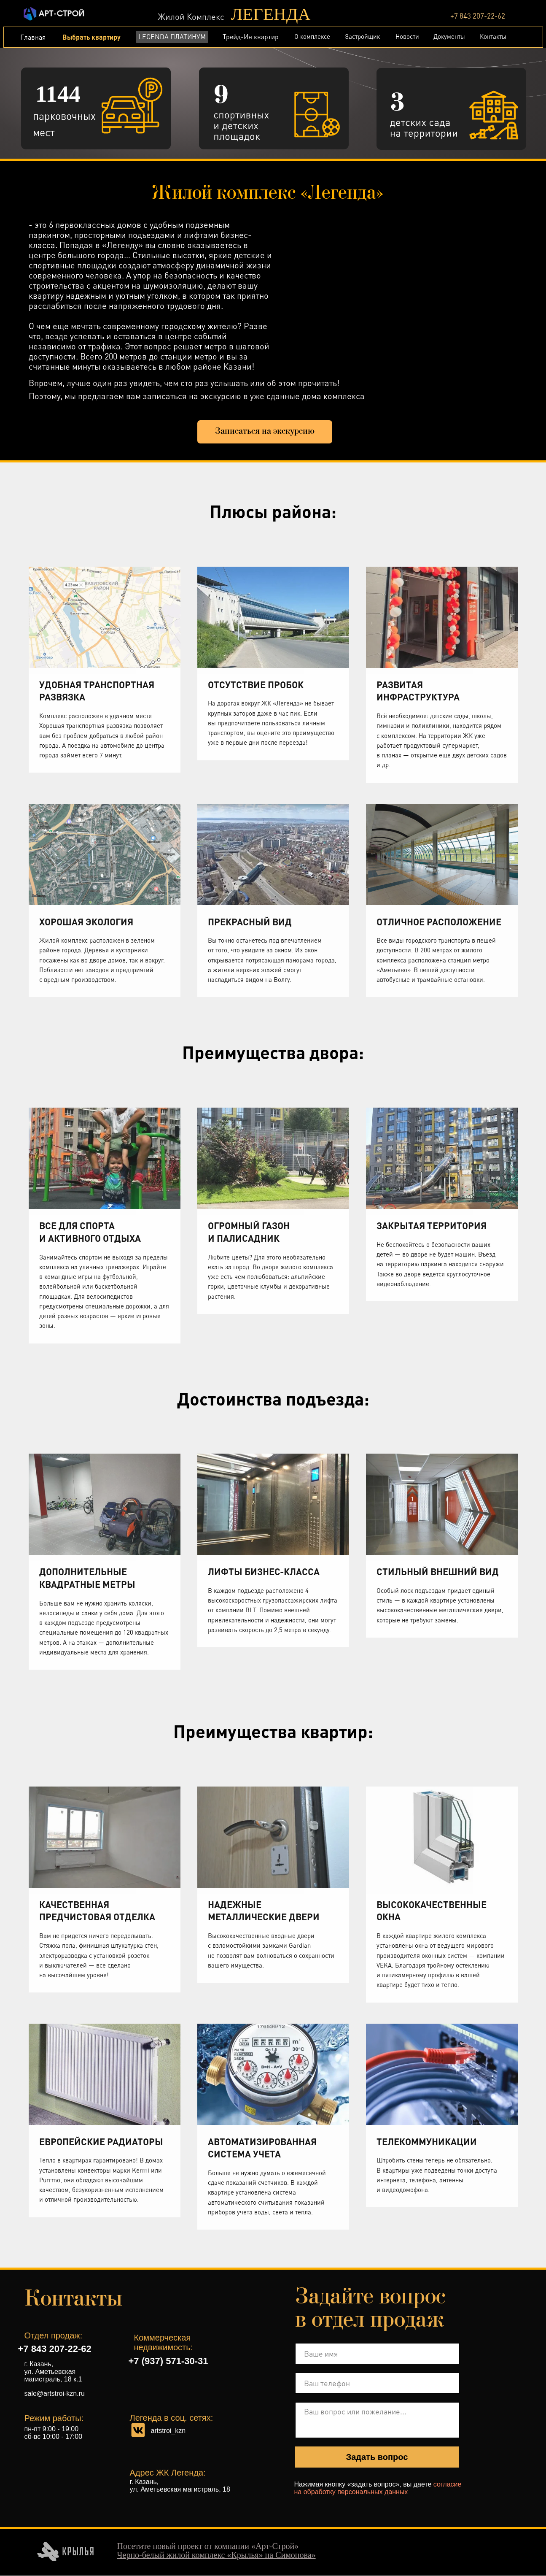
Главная (33, 37)
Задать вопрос (377, 2457)
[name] (377, 2354)
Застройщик (362, 36)
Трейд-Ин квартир (251, 36)
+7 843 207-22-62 (477, 15)
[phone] (377, 2383)
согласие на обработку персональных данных (378, 2488)
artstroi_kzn (168, 2431)
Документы (449, 36)
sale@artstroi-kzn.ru (54, 2394)
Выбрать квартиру (91, 36)
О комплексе (312, 36)
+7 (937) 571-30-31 (168, 2361)
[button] (264, 431)
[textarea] (377, 2420)
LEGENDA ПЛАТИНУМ (172, 36)
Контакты (493, 36)
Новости (407, 36)
